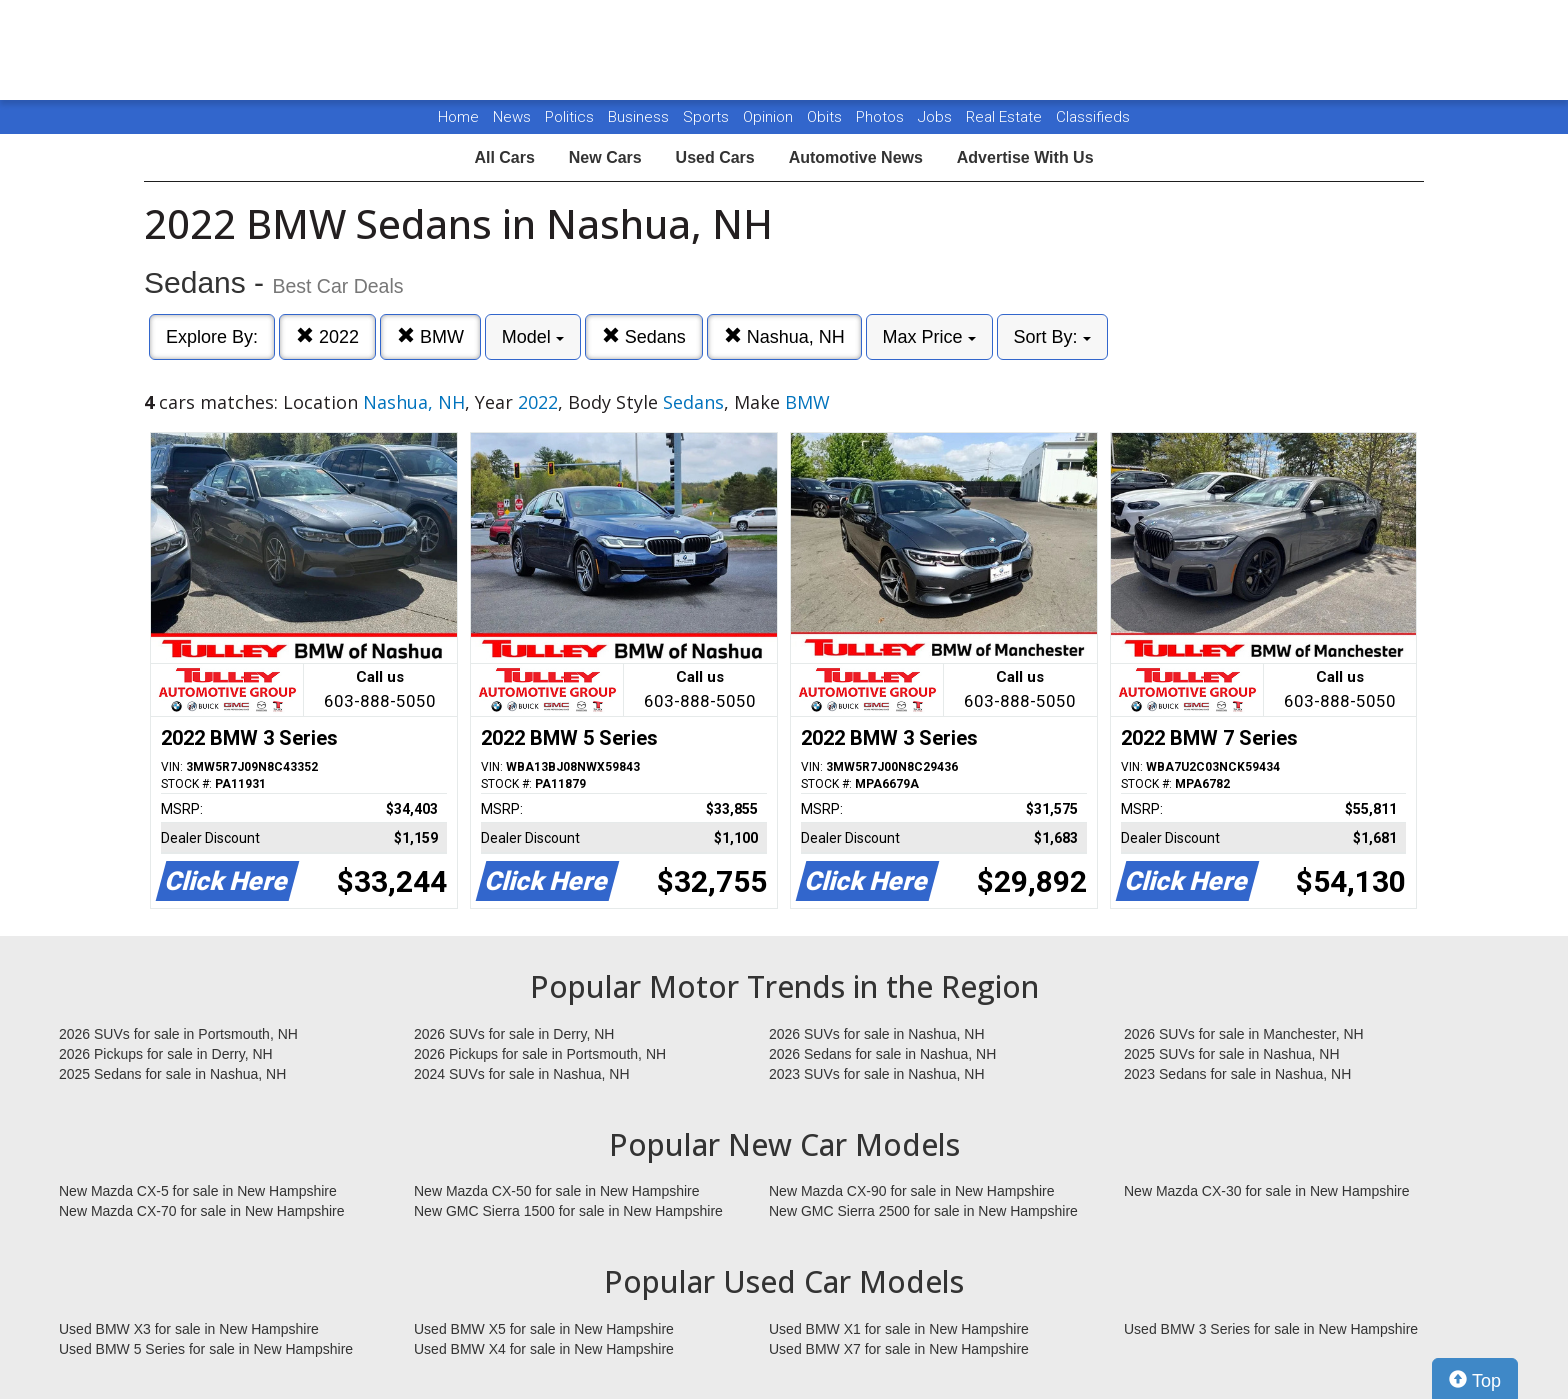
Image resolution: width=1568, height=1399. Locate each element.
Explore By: (212, 337)
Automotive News (856, 157)
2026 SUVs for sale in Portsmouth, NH (178, 1034)
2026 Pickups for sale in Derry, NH (166, 1054)
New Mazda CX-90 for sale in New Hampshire (912, 1191)
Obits (826, 117)
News (512, 117)
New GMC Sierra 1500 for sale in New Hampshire (568, 1211)
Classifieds (1093, 117)
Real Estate (1006, 117)
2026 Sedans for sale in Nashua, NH (882, 1054)
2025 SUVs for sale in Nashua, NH (1232, 1054)
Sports (708, 117)
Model (533, 337)
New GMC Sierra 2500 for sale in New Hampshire (923, 1211)
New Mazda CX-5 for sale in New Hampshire (198, 1191)
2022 (327, 336)
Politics (569, 117)
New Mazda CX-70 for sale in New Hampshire (202, 1211)
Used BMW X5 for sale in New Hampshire (544, 1329)
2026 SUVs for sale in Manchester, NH (1244, 1034)
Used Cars (715, 157)
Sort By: (1052, 337)
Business (640, 117)
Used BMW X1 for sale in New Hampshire (899, 1329)
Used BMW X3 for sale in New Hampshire (189, 1329)
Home (458, 117)
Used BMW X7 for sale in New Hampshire (899, 1349)
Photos (882, 117)
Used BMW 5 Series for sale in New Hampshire (206, 1349)
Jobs (937, 117)
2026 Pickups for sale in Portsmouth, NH (540, 1054)
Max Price (929, 337)
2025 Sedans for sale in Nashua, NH (172, 1074)
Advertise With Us (1025, 157)
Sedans (644, 336)
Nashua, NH (784, 336)
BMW (430, 336)
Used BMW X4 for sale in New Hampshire (544, 1349)
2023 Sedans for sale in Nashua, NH (1237, 1074)
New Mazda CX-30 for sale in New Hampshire (1267, 1191)
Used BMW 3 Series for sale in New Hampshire (1271, 1329)
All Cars (504, 157)
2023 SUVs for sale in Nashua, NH (877, 1074)
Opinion (770, 117)
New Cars (605, 157)
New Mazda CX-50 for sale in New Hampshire (557, 1191)
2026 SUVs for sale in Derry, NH (514, 1034)
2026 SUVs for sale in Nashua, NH (877, 1034)
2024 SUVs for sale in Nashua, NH (522, 1074)
